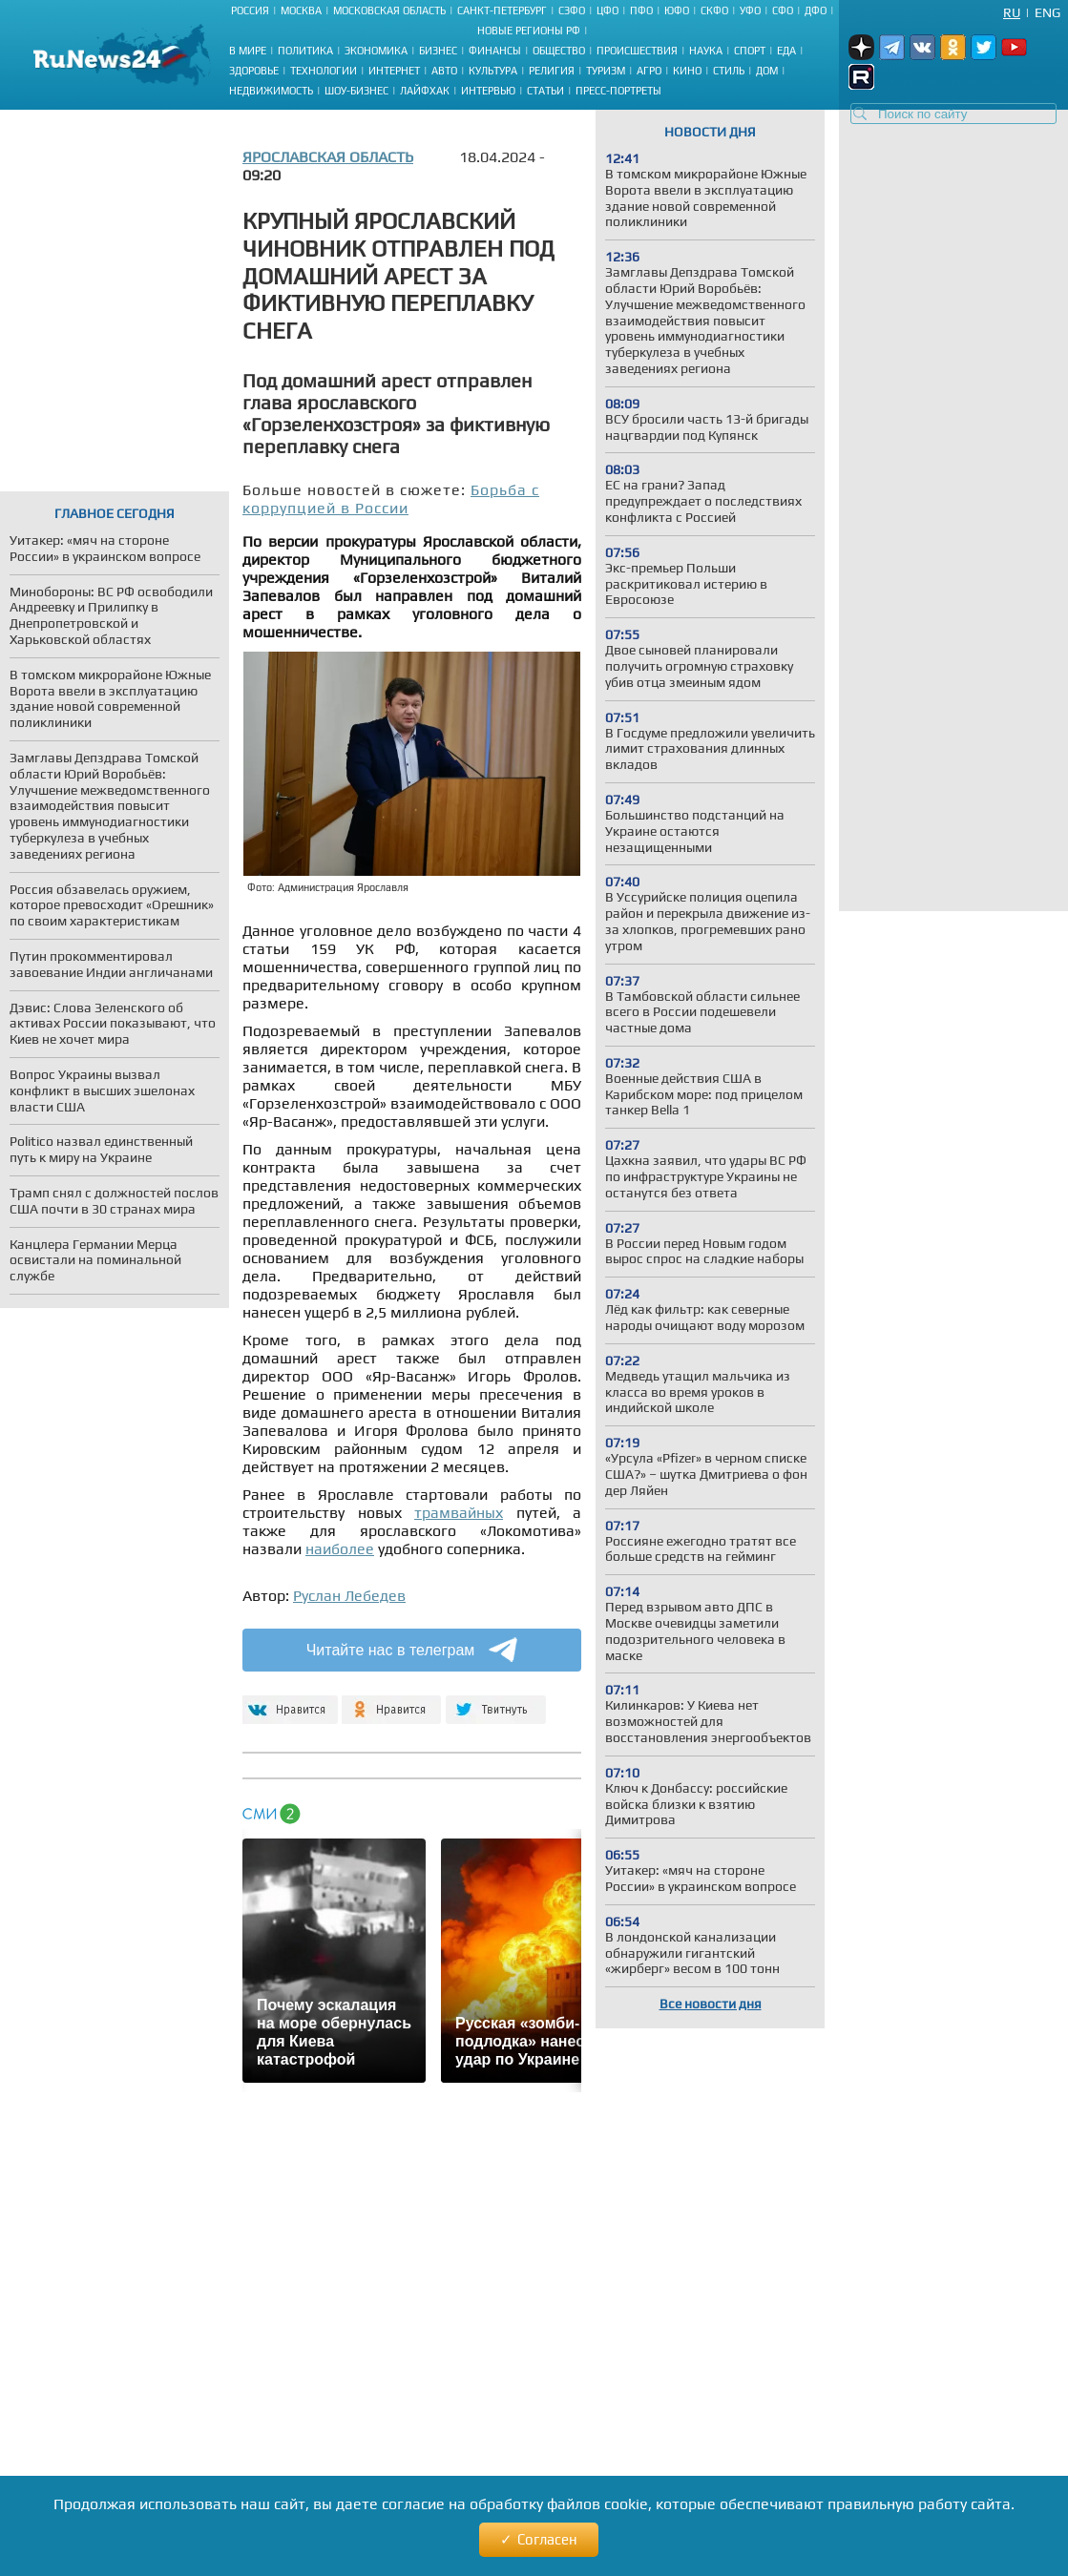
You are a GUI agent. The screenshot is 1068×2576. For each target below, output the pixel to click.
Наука (705, 50)
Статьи (545, 90)
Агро (649, 70)
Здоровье (254, 70)
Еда (786, 50)
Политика (305, 50)
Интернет (394, 70)
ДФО (816, 10)
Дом (767, 70)
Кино (687, 70)
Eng (1047, 12)
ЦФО (607, 10)
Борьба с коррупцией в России (390, 499)
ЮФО (676, 10)
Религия (552, 70)
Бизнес (438, 50)
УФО (750, 10)
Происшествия (637, 50)
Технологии (323, 70)
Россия (250, 10)
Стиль (728, 70)
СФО (782, 10)
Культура (493, 70)
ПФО (641, 10)
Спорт (749, 50)
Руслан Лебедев (349, 1596)
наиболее (339, 1549)
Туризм (605, 70)
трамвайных (458, 1513)
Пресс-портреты (618, 90)
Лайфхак (425, 90)
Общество (559, 50)
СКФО (714, 10)
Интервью (488, 90)
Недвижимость (271, 90)
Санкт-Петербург (502, 10)
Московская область (389, 10)
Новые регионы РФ (528, 30)
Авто (444, 70)
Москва (301, 10)
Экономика (376, 50)
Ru (1011, 12)
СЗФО (571, 10)
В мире (247, 50)
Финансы (495, 50)
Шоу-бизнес (356, 90)
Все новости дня (711, 2003)
